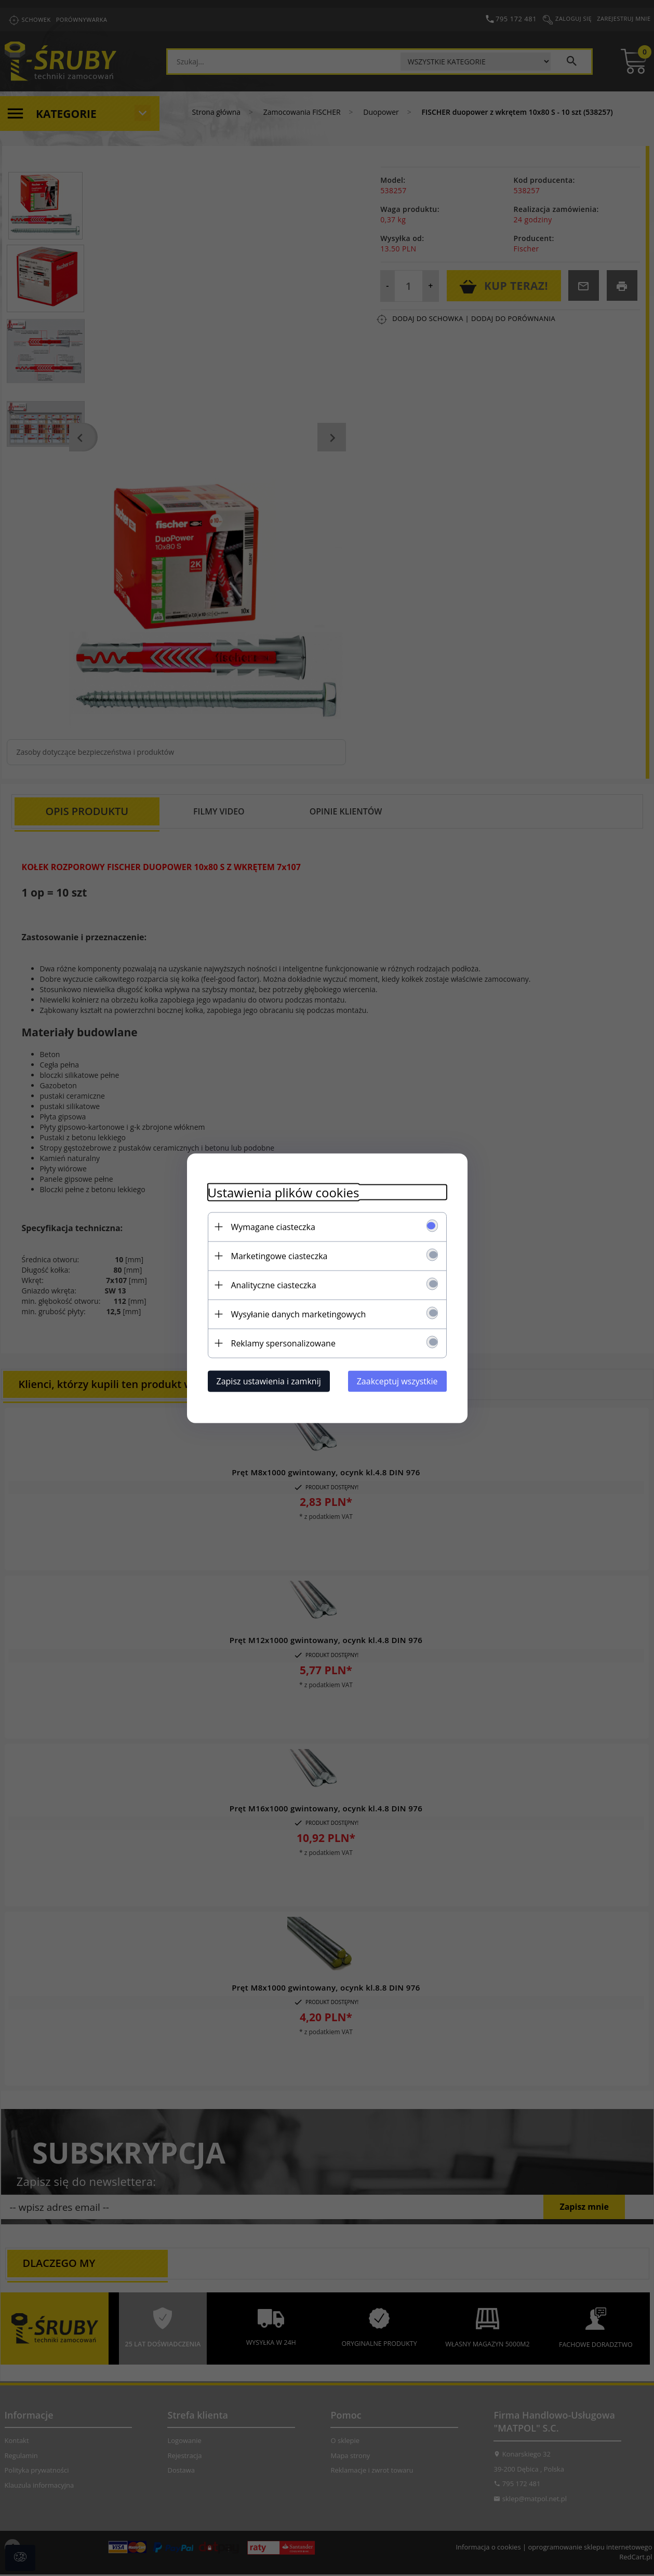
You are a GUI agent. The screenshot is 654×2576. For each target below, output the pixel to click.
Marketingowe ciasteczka (279, 1255)
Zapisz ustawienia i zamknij (269, 1380)
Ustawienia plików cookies (283, 1191)
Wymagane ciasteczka (273, 1226)
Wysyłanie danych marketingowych (298, 1313)
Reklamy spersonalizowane (283, 1343)
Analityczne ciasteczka (273, 1284)
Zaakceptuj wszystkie (397, 1380)
